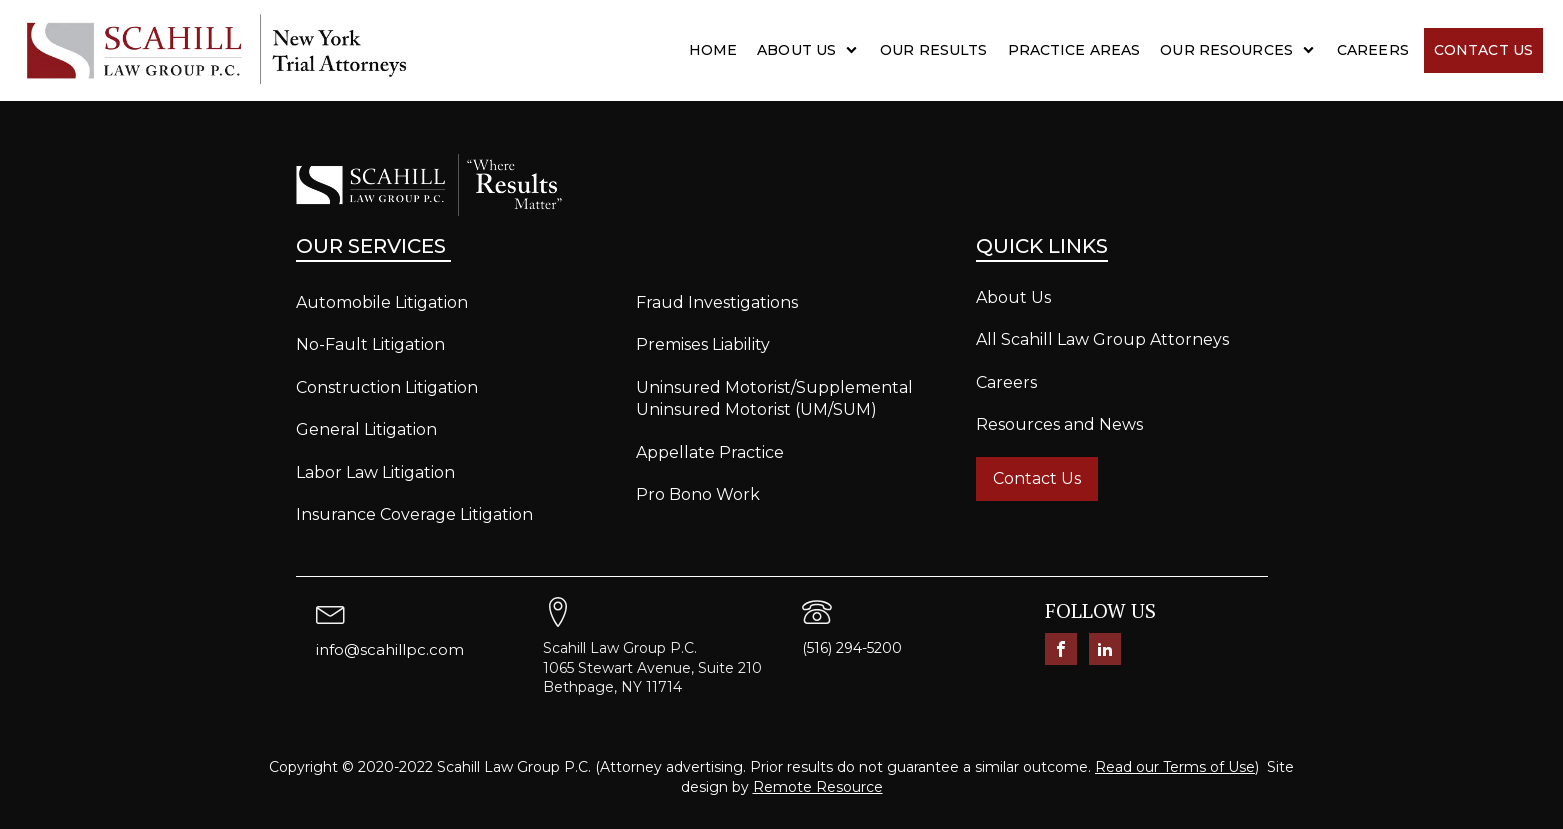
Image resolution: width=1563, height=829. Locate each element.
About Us (796, 50)
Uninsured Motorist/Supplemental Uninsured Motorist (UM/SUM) (774, 398)
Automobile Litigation (382, 302)
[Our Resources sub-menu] (1312, 50)
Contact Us (1483, 50)
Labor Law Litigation (375, 472)
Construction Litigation (387, 387)
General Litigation (366, 429)
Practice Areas (1074, 50)
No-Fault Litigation (370, 344)
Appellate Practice (710, 452)
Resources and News (1059, 424)
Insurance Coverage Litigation (414, 514)
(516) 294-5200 (852, 648)
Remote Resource (818, 787)
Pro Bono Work (698, 494)
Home (713, 50)
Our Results (933, 50)
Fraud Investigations (717, 302)
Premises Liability (703, 344)
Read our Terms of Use (1175, 767)
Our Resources (1226, 50)
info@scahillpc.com (390, 649)
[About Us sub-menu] (855, 50)
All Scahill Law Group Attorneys (1102, 339)
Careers (1373, 50)
